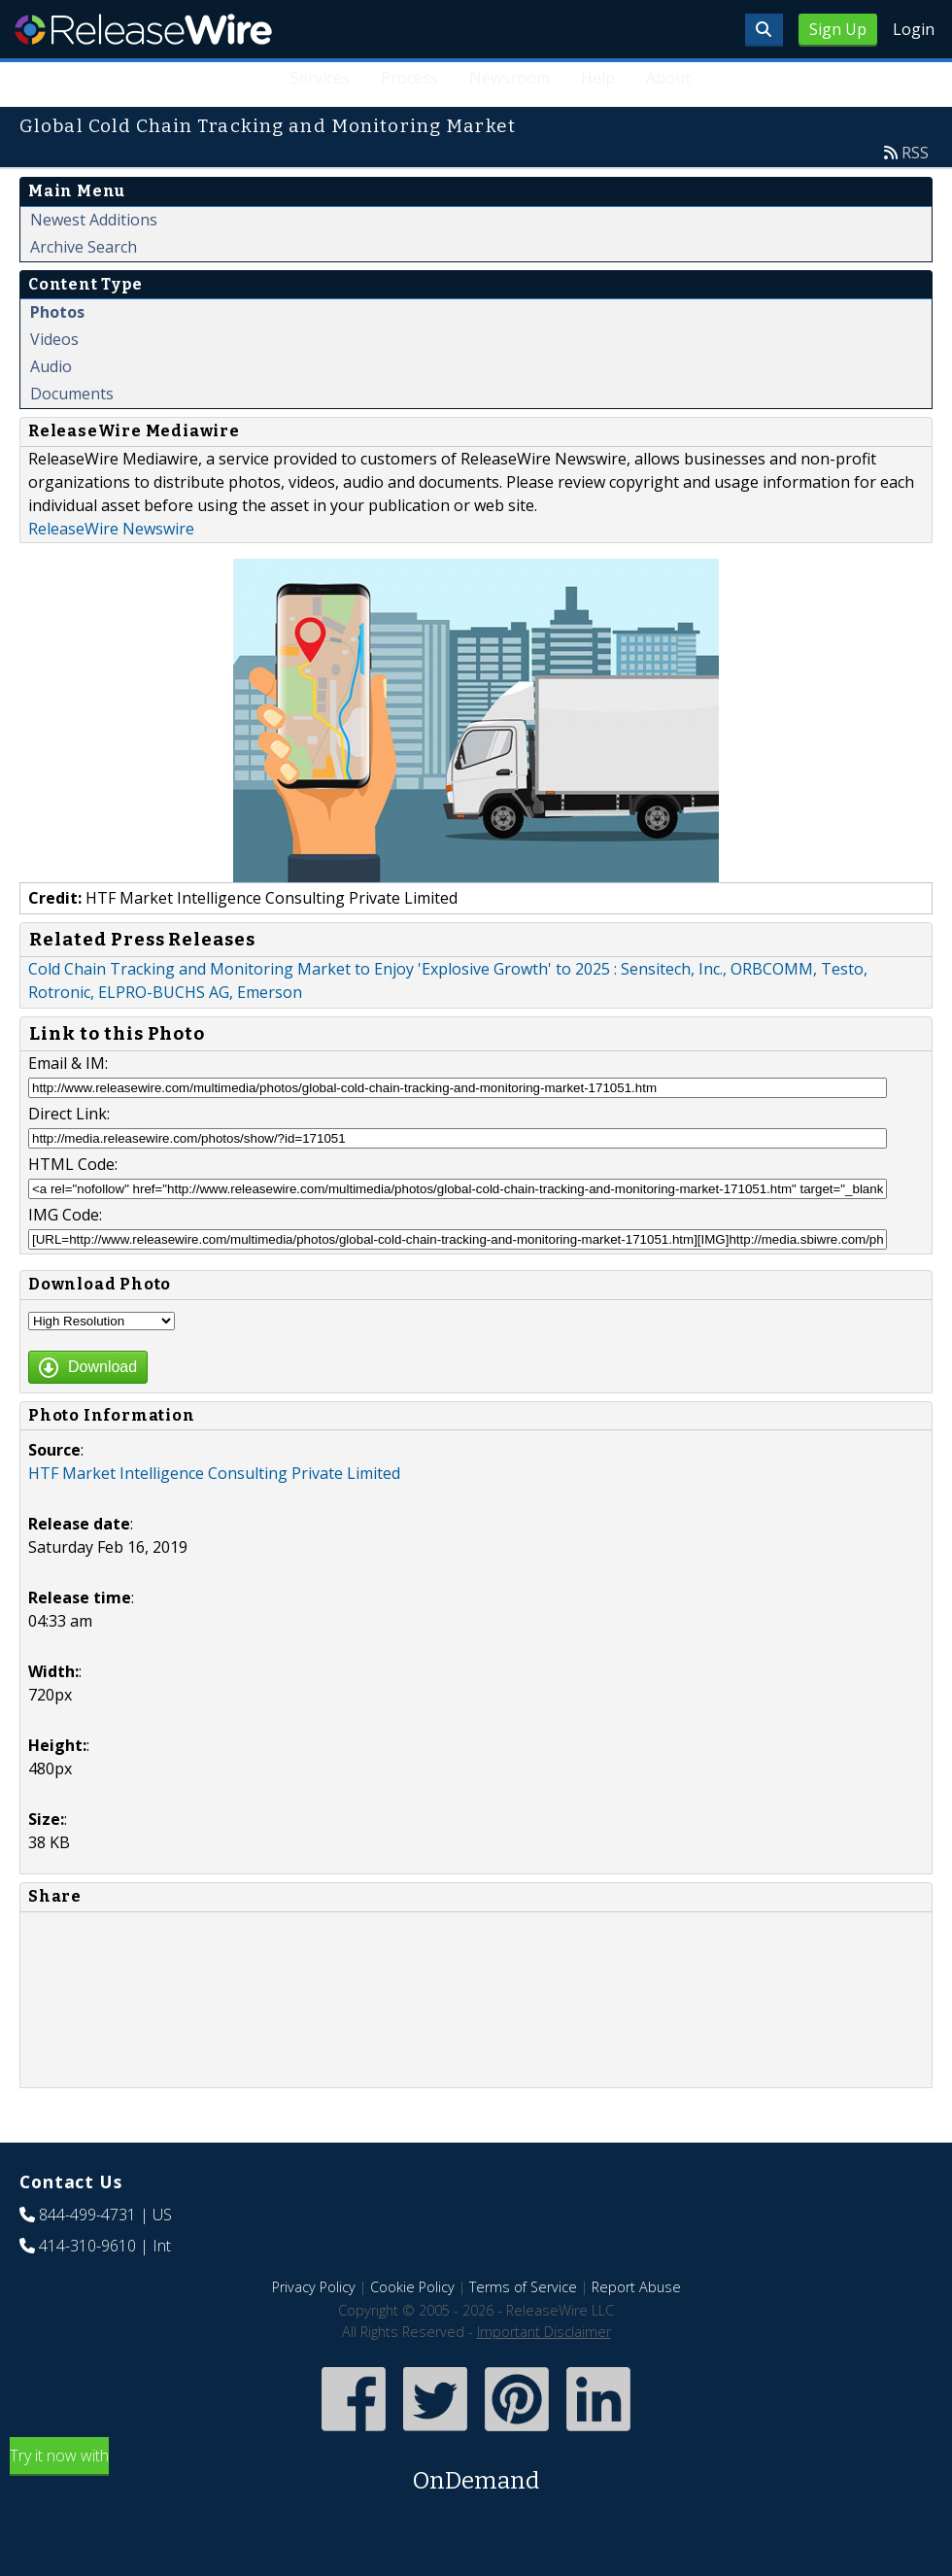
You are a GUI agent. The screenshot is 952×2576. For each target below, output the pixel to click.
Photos (57, 312)
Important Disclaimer (544, 2331)
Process (409, 77)
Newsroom (509, 77)
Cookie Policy (412, 2287)
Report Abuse (636, 2287)
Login (914, 29)
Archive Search (83, 247)
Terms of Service (523, 2287)
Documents (72, 393)
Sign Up (838, 29)
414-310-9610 (87, 2245)
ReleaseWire (143, 29)
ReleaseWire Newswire (111, 528)
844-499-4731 (87, 2214)
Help (598, 77)
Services (320, 77)
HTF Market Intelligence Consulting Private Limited (214, 1473)
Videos (54, 339)
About (668, 77)
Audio (51, 366)
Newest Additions (93, 219)
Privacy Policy (314, 2287)
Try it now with (476, 2471)
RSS (915, 152)
